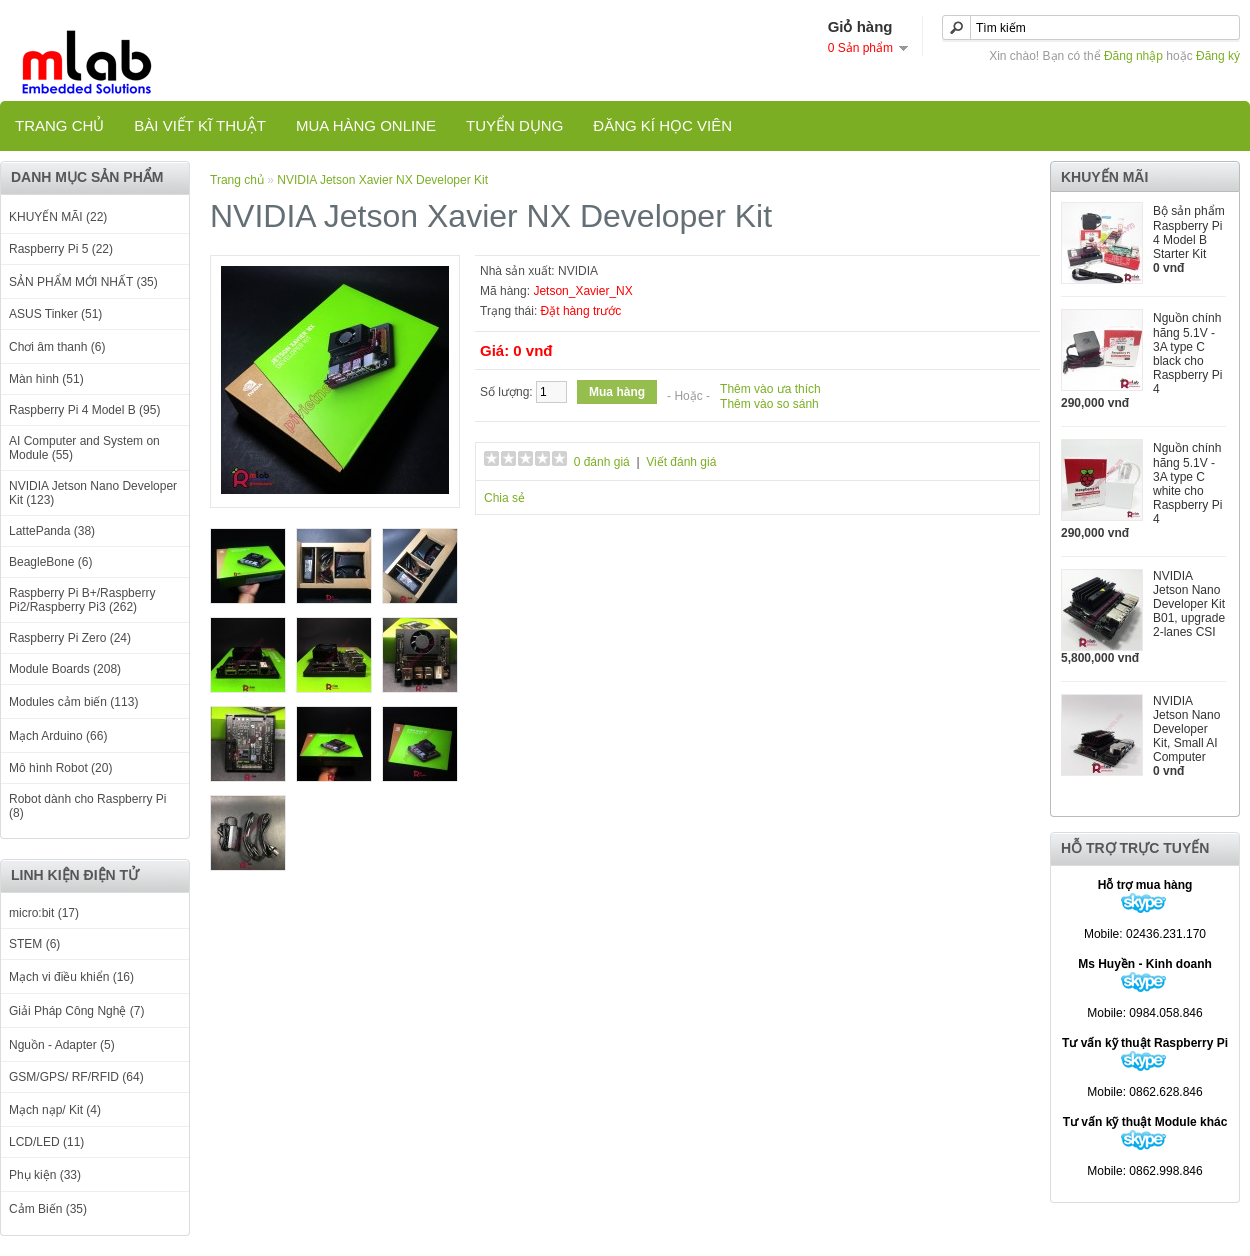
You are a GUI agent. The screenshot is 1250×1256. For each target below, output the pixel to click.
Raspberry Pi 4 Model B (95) (84, 410)
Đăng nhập (1133, 56)
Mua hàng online (366, 125)
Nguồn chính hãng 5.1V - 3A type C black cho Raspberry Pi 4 (1187, 353)
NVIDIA (578, 271)
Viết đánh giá (681, 462)
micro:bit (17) (44, 913)
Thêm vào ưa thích (770, 389)
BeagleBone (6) (50, 562)
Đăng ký (1218, 56)
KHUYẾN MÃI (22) (58, 217)
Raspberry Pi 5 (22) (61, 249)
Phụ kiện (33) (45, 1175)
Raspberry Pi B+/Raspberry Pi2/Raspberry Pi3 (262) (82, 600)
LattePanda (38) (52, 531)
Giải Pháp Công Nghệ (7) (76, 1011)
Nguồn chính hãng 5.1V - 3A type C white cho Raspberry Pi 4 (1187, 483)
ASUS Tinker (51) (55, 314)
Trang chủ (59, 125)
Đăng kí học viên (662, 125)
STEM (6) (34, 944)
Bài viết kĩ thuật (200, 125)
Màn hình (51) (46, 379)
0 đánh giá (602, 462)
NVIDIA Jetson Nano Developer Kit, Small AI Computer (1186, 729)
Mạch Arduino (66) (58, 736)
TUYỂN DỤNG (514, 125)
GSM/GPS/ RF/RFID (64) (76, 1077)
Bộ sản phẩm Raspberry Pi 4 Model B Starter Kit (1189, 232)
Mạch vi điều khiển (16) (71, 977)
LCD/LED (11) (46, 1142)
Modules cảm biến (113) (73, 702)
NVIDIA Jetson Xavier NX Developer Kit (382, 180)
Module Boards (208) (65, 669)
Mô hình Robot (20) (60, 768)
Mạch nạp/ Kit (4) (55, 1110)
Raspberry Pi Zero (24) (70, 638)
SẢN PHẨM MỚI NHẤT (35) (83, 282)
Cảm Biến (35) (48, 1209)
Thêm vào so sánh (769, 404)
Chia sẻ (504, 498)
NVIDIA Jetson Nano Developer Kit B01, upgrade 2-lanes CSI (1189, 604)
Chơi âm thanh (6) (57, 347)
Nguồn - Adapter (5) (62, 1045)
